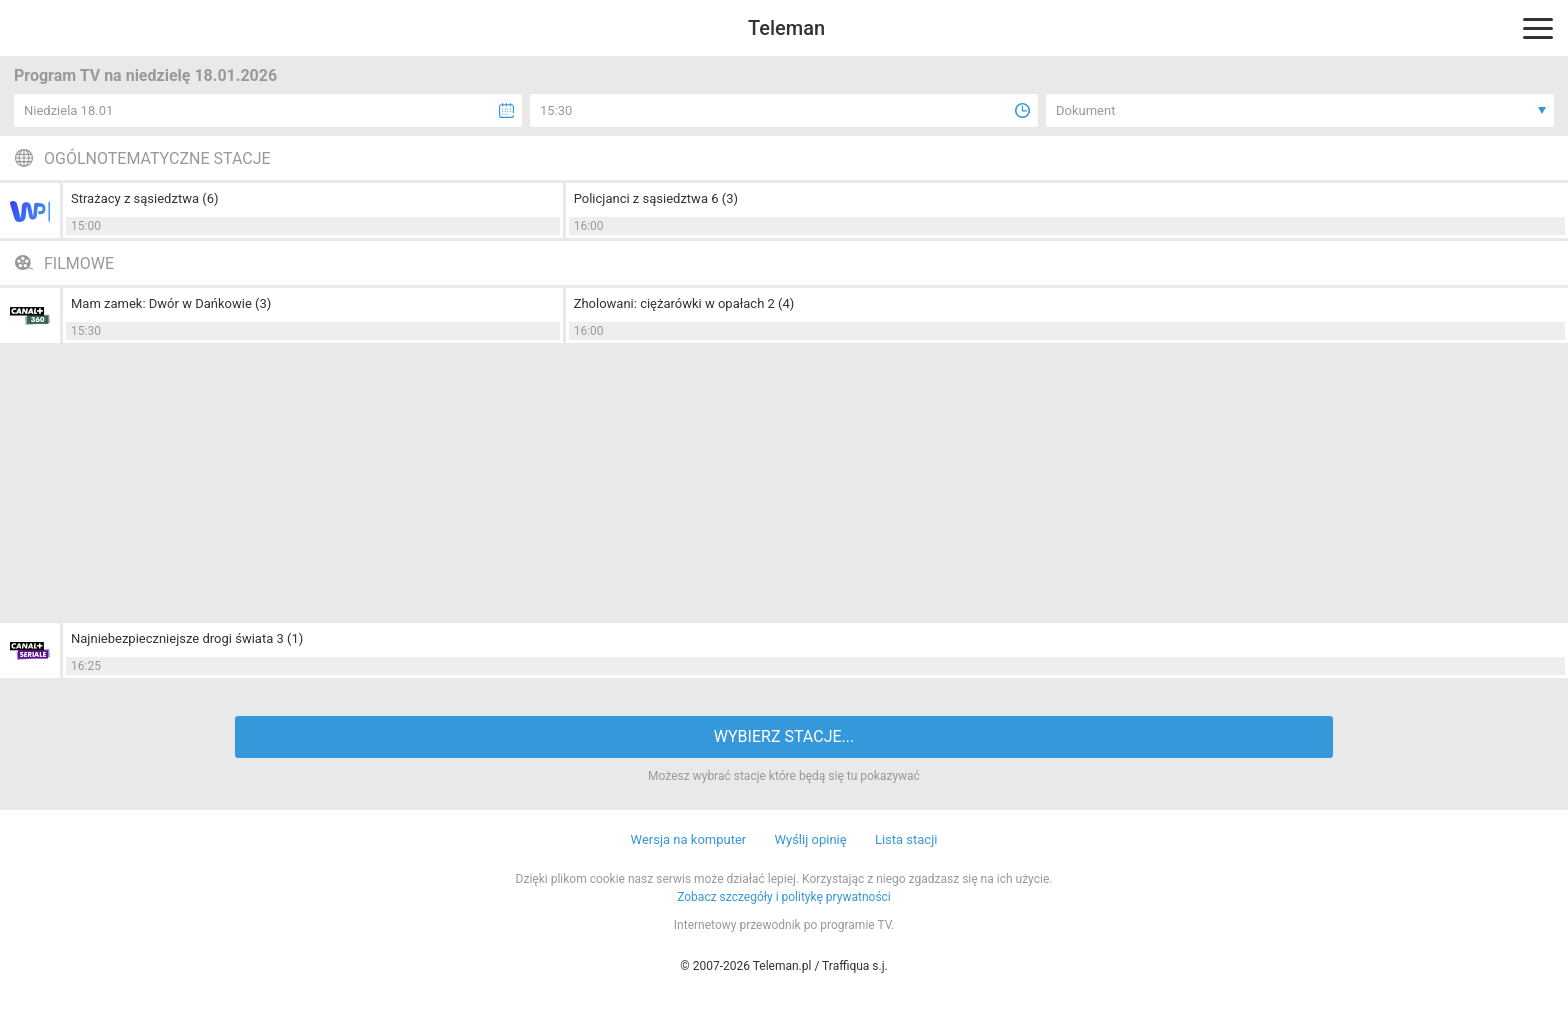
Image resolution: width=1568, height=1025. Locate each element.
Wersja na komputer (689, 839)
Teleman (786, 28)
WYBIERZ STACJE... (784, 736)
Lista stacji (906, 839)
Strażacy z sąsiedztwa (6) (145, 198)
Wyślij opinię (810, 839)
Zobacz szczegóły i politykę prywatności (784, 897)
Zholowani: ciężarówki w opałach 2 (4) (684, 303)
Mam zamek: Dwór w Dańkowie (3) (171, 303)
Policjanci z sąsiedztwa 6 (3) (656, 198)
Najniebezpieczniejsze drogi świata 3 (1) (187, 638)
